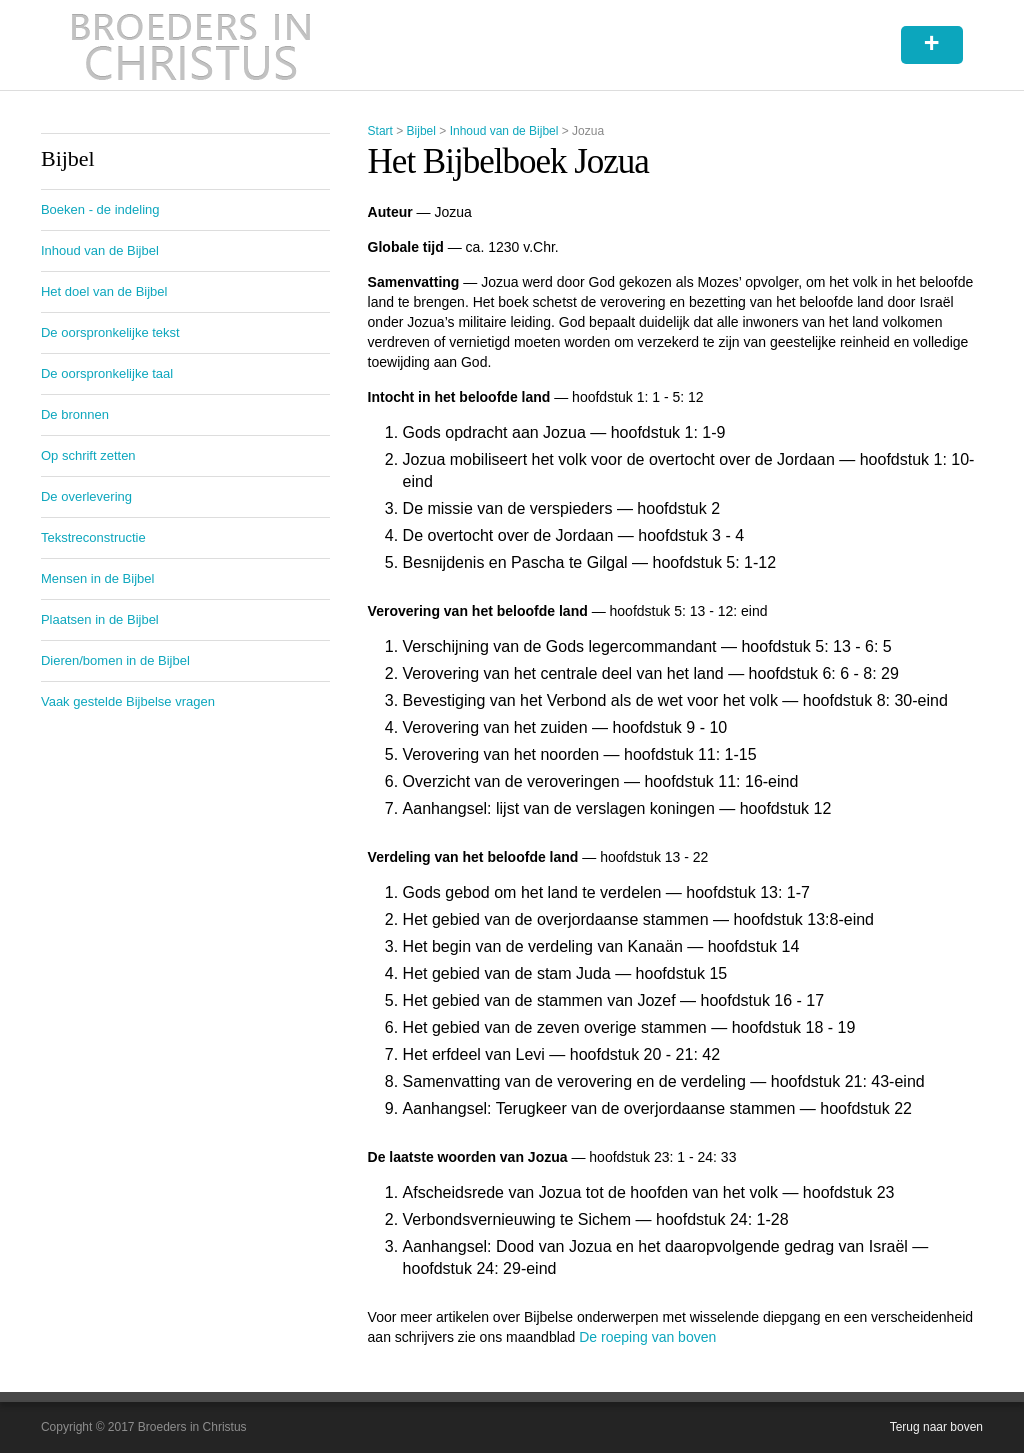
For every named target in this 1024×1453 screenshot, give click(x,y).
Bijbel (421, 131)
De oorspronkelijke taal (107, 373)
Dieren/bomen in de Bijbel (115, 660)
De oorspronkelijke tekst (110, 332)
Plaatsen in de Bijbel (100, 619)
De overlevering (86, 496)
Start (380, 131)
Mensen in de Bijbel (97, 578)
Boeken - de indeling (100, 209)
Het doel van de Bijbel (104, 291)
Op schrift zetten (88, 455)
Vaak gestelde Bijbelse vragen (128, 701)
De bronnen (75, 414)
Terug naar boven (936, 1427)
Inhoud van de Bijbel (504, 131)
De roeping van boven (647, 1337)
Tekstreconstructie (93, 537)
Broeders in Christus (191, 45)
